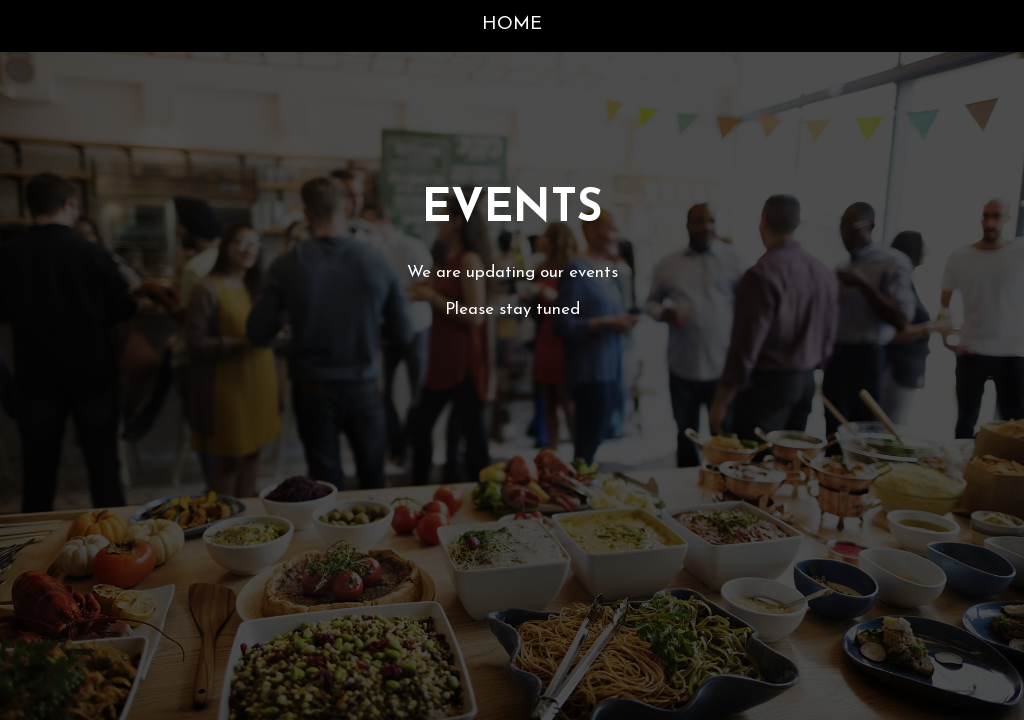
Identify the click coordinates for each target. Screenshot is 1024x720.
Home (512, 24)
